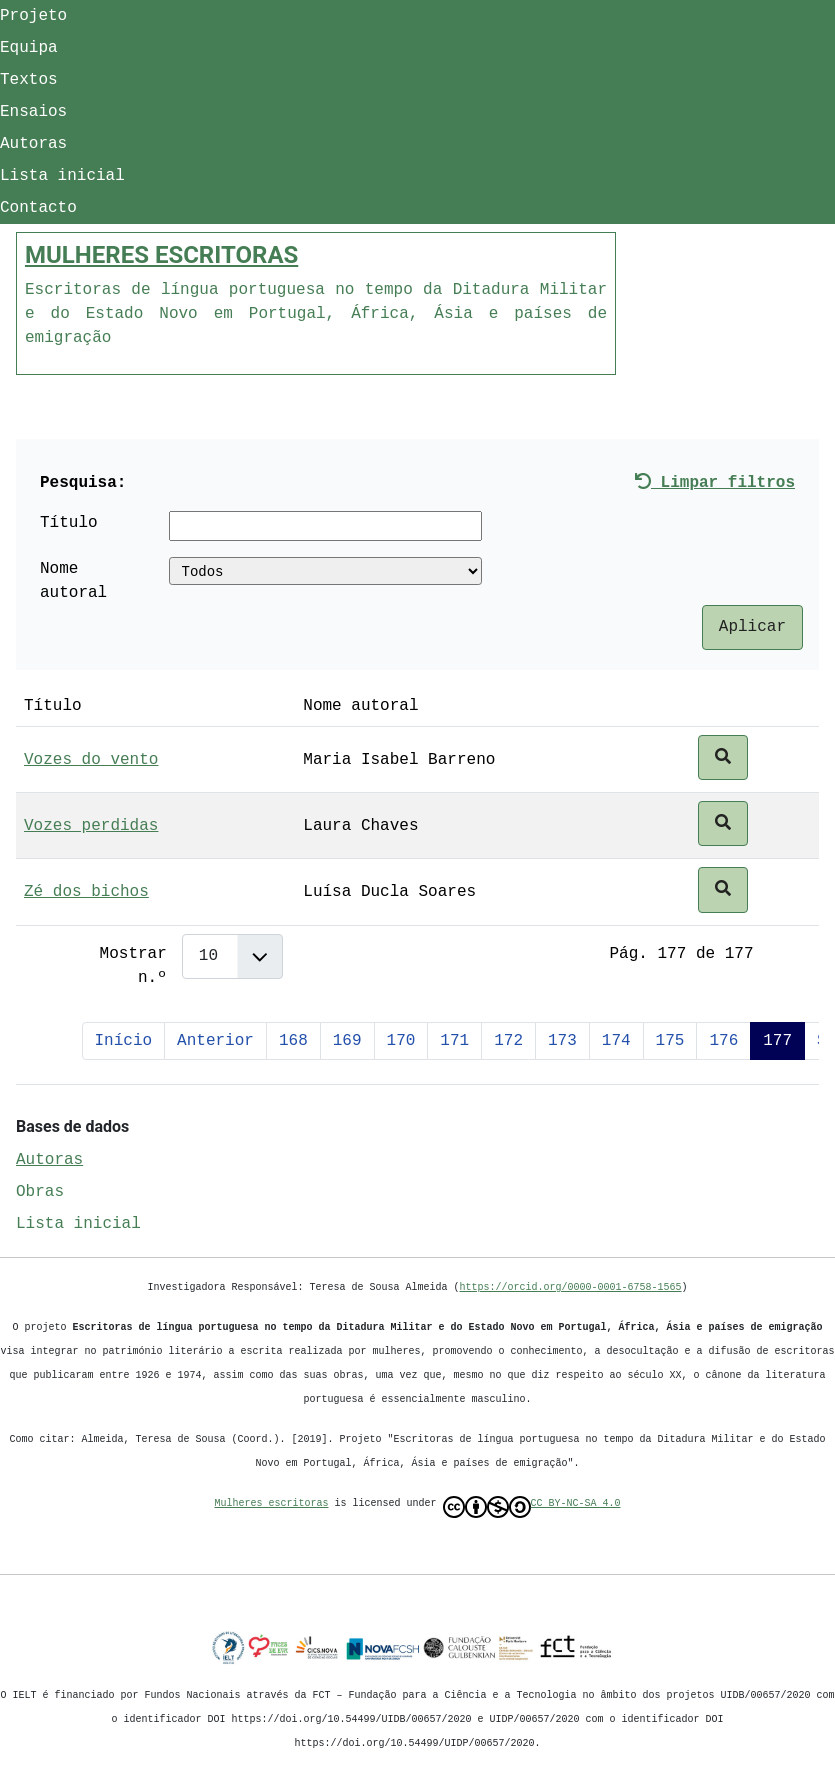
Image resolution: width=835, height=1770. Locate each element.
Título (69, 523)
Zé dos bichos (86, 892)
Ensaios (33, 112)
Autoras (33, 144)
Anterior (215, 1041)
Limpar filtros (715, 483)
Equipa (29, 48)
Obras (40, 1192)
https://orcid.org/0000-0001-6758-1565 (571, 1287)
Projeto (33, 16)
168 (293, 1041)
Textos (29, 80)
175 (670, 1041)
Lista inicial (62, 176)
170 (401, 1041)
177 (777, 1041)
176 (723, 1041)
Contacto (38, 208)
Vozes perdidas (91, 826)
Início (124, 1041)
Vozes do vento (91, 760)
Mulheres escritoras (272, 1503)
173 (562, 1041)
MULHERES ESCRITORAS (161, 255)
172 (508, 1041)
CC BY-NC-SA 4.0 (532, 1507)
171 (454, 1041)
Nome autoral (73, 581)
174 (616, 1041)
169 (347, 1041)
